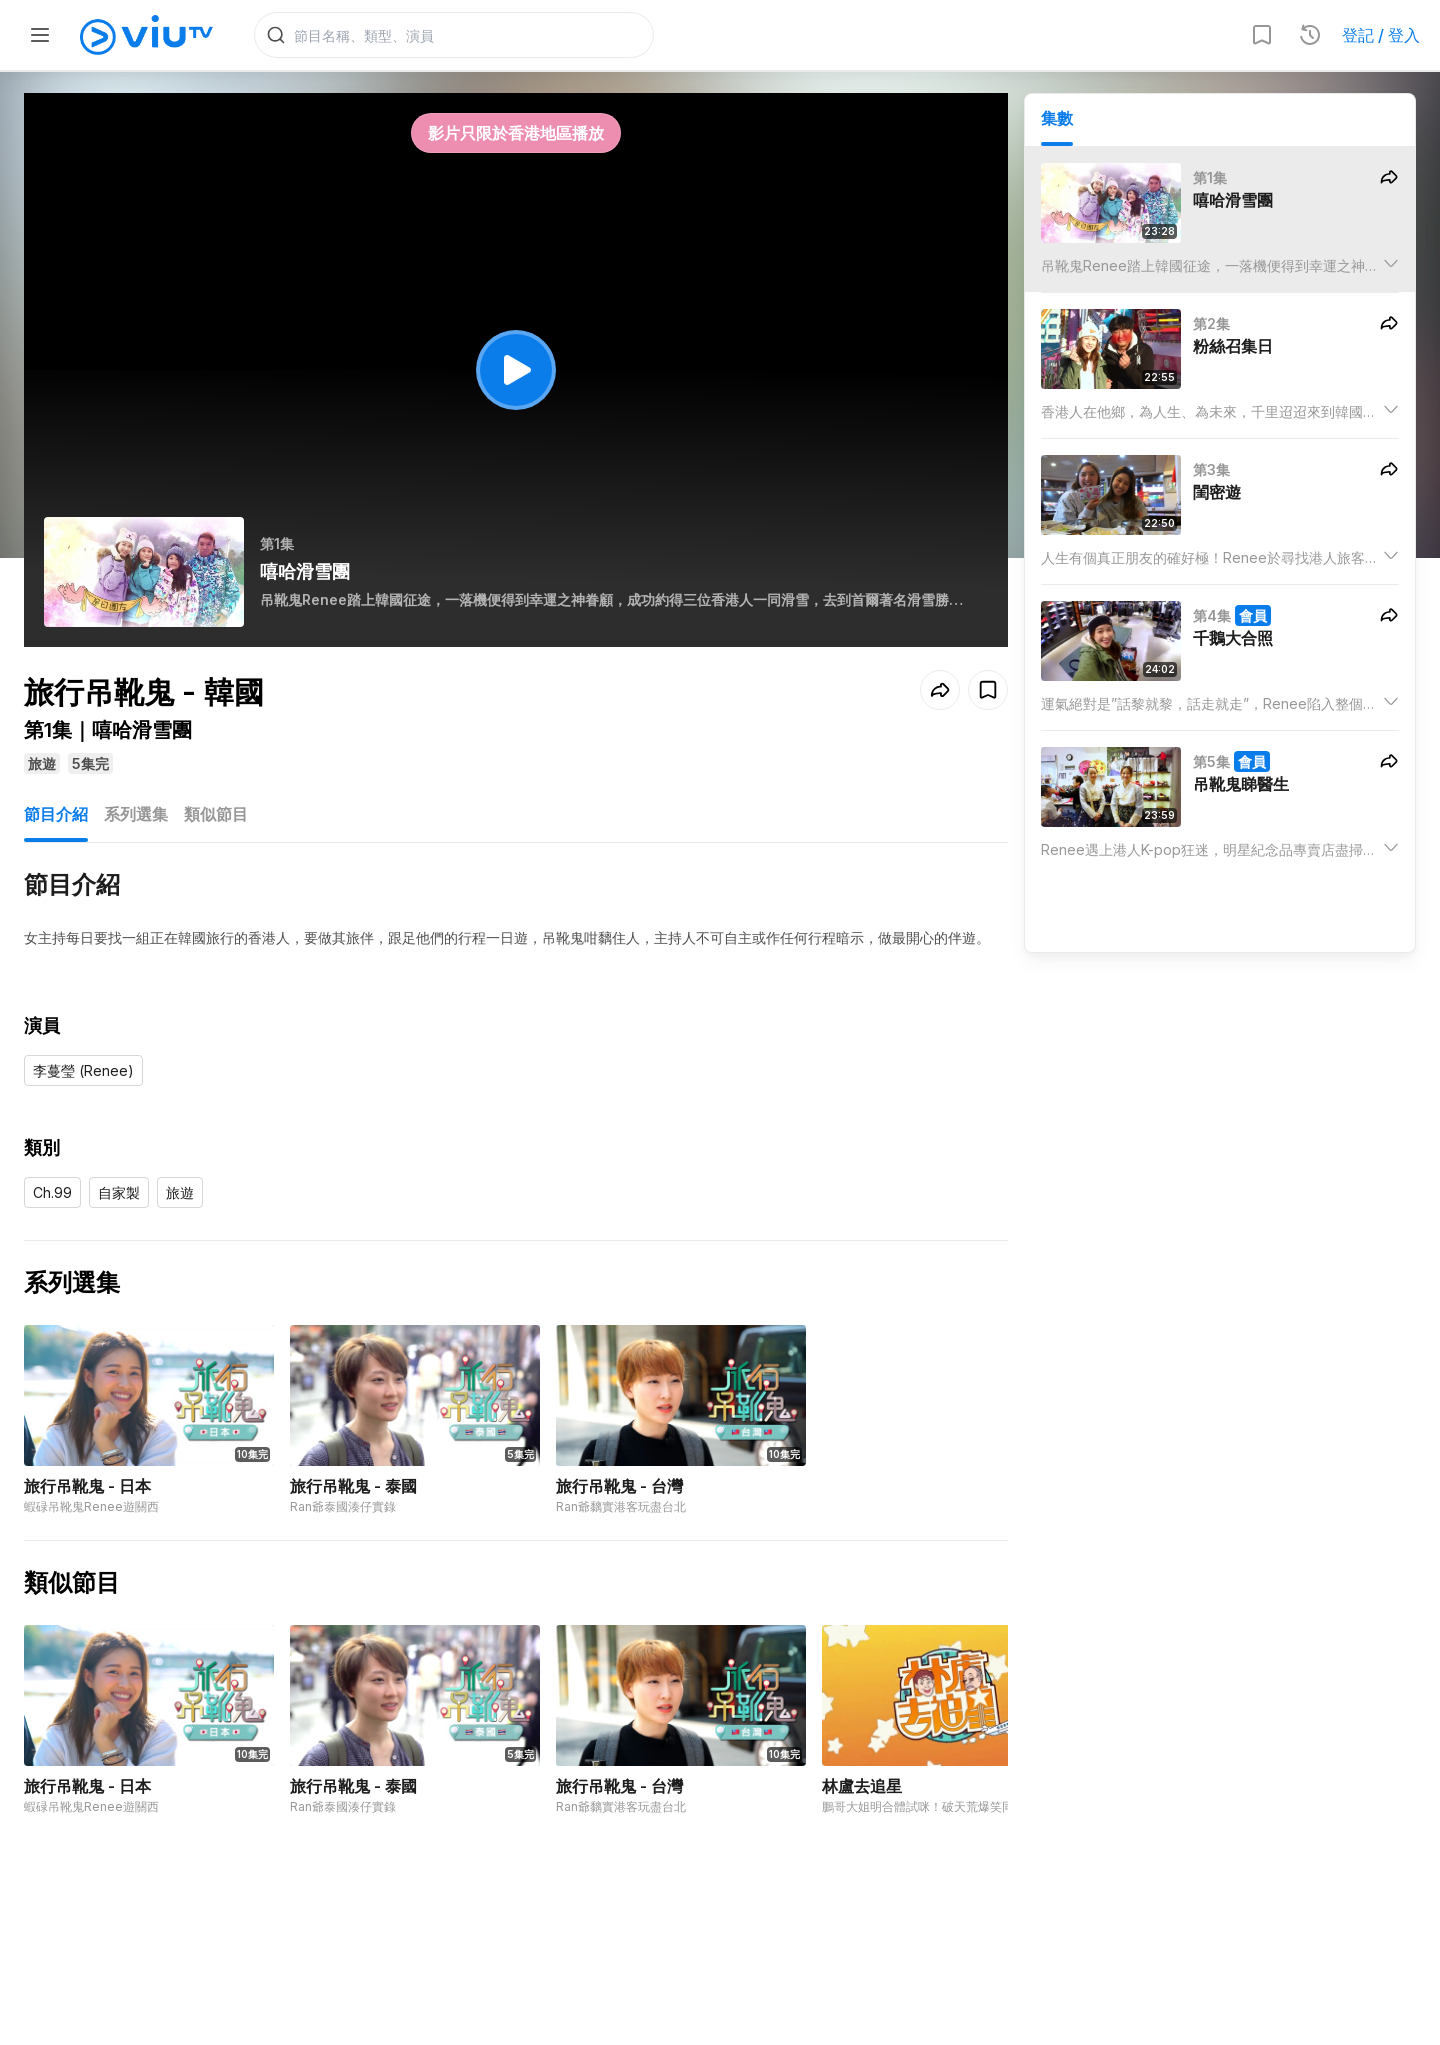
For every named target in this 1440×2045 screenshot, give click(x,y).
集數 (1057, 121)
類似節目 (216, 818)
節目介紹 (56, 818)
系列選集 (136, 818)
